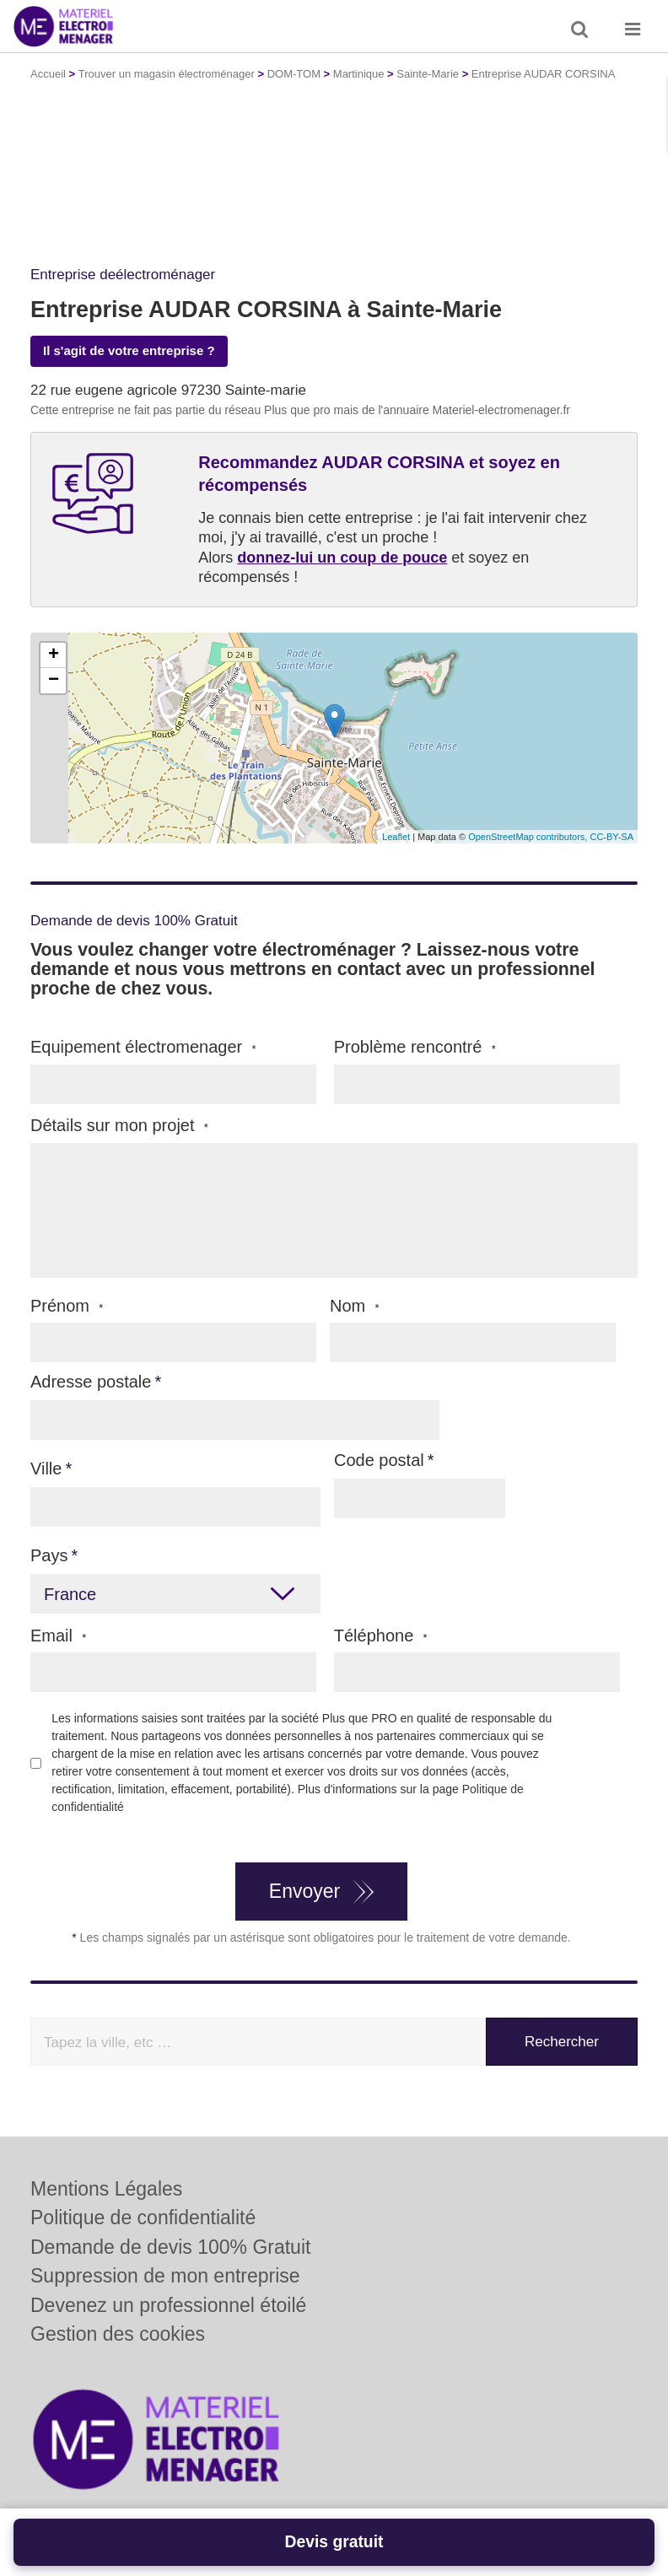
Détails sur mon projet (119, 1125)
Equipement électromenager (143, 1047)
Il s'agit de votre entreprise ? (129, 350)
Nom (355, 1306)
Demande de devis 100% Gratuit (170, 2247)
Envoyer (304, 1891)
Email (58, 1636)
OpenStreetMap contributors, (529, 837)
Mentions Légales (106, 2189)
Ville (46, 1468)
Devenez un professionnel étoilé (168, 2305)
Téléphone (381, 1636)
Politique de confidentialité (143, 2217)
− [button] (53, 680)
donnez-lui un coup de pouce (342, 557)
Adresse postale (90, 1381)
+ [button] (53, 655)
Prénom (66, 1306)
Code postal (379, 1460)
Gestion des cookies (117, 2334)
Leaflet (396, 837)
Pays (48, 1555)
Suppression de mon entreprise (165, 2276)
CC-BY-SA (611, 837)
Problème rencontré (415, 1047)
